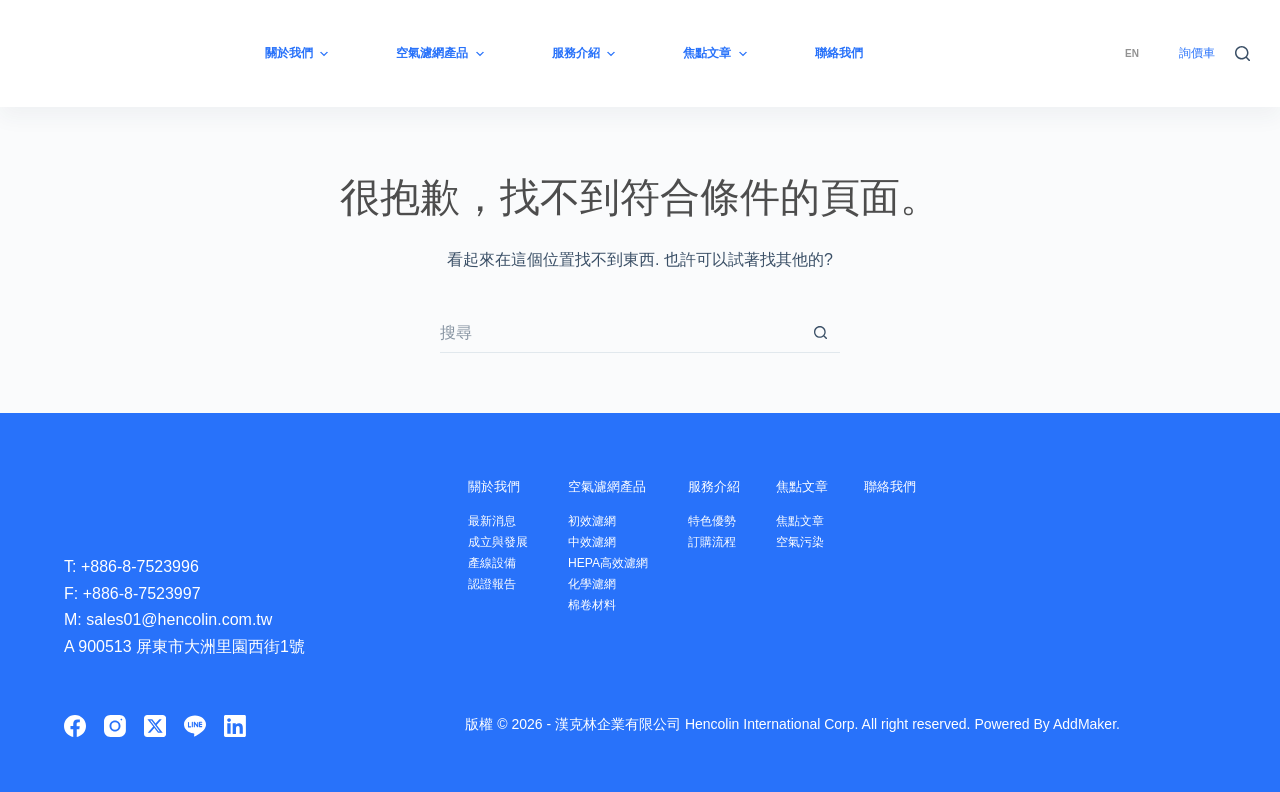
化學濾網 (599, 583)
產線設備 (494, 562)
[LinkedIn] (235, 726)
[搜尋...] (620, 333)
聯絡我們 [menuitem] (839, 53)
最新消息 (494, 520)
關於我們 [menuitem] (299, 54)
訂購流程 (725, 541)
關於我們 (500, 485)
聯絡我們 (915, 485)
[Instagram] (115, 726)
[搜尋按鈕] (820, 333)
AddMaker (1084, 724)
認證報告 (494, 583)
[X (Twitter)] (155, 726)
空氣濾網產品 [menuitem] (442, 54)
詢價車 (1197, 53)
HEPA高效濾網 (616, 562)
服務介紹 (731, 485)
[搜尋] (1242, 53)
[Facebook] (75, 726)
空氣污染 (817, 541)
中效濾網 (599, 541)
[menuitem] (1132, 53)
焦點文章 (823, 485)
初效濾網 (599, 520)
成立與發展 (500, 541)
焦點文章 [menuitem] (717, 54)
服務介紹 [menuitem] (586, 54)
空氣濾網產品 (621, 485)
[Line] (195, 726)
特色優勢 (725, 520)
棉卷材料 (599, 604)
